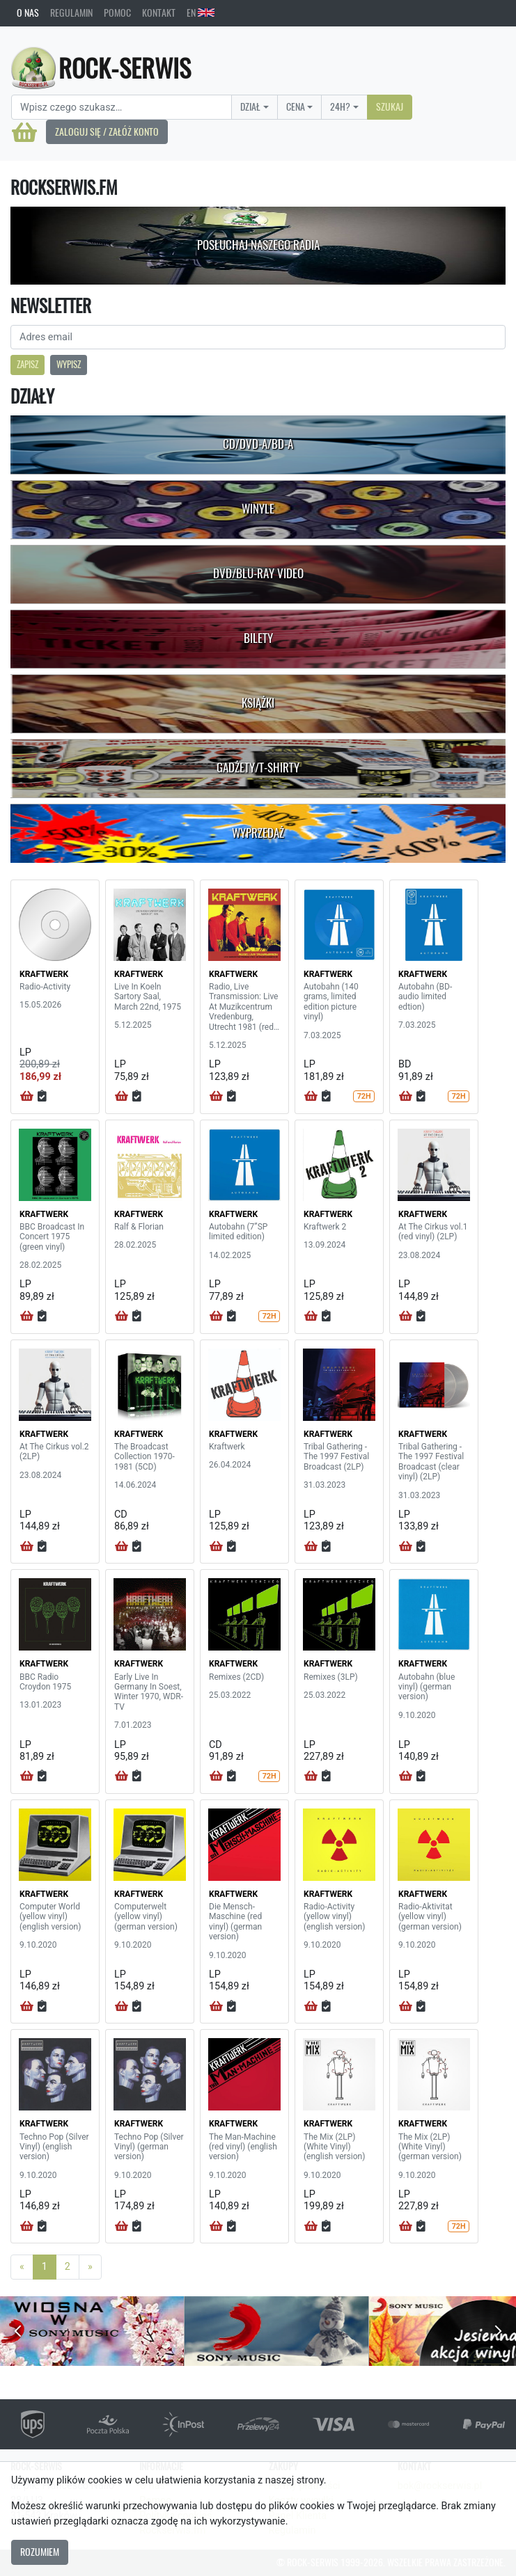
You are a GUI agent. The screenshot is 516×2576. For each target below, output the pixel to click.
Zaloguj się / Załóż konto (107, 131)
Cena (295, 106)
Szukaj (389, 106)
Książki (258, 702)
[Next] (90, 2267)
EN (200, 12)
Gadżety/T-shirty (258, 767)
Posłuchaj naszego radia (258, 245)
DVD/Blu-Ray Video (258, 573)
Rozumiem (39, 2552)
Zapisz (27, 364)
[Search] (121, 107)
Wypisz (68, 364)
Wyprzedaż (258, 833)
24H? (340, 106)
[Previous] (21, 2267)
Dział (250, 106)
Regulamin (71, 12)
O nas (28, 12)
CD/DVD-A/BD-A (258, 444)
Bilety (258, 638)
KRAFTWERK (43, 974)
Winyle (258, 508)
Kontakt (158, 12)
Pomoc (117, 12)
